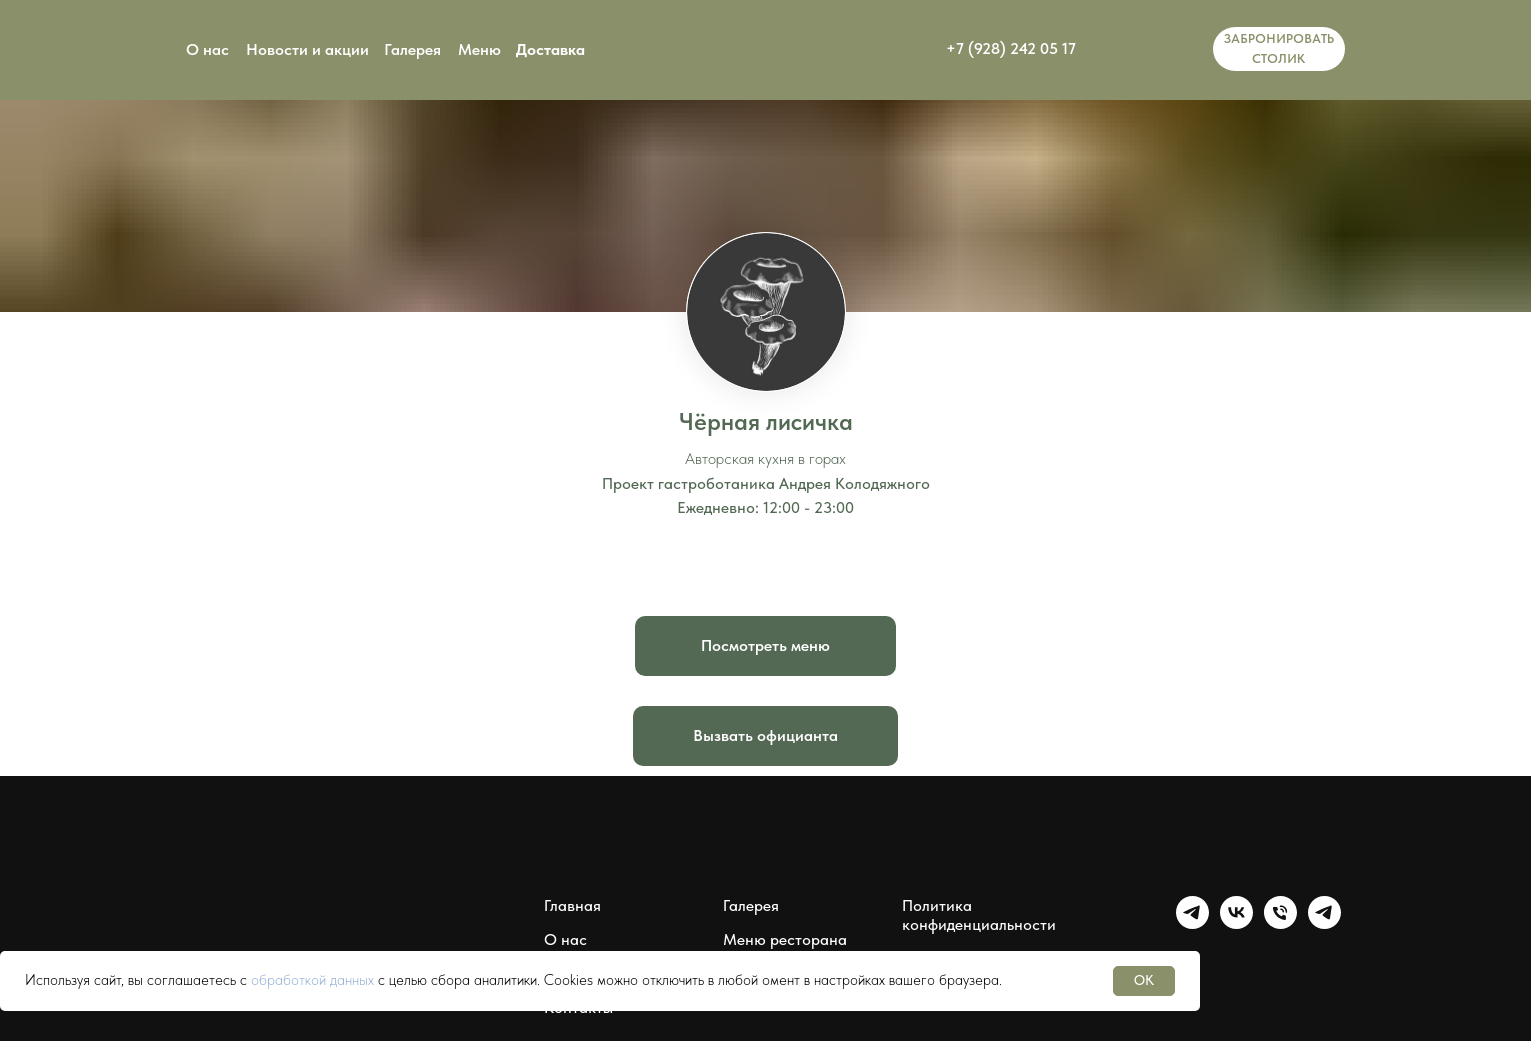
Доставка (550, 49)
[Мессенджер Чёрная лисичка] (1324, 923)
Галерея (412, 49)
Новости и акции (307, 49)
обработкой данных (312, 980)
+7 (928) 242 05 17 (1011, 48)
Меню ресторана (785, 939)
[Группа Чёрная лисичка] (1192, 923)
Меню (479, 49)
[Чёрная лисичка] (1280, 923)
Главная (572, 905)
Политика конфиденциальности (979, 915)
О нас (207, 49)
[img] (1150, 49)
